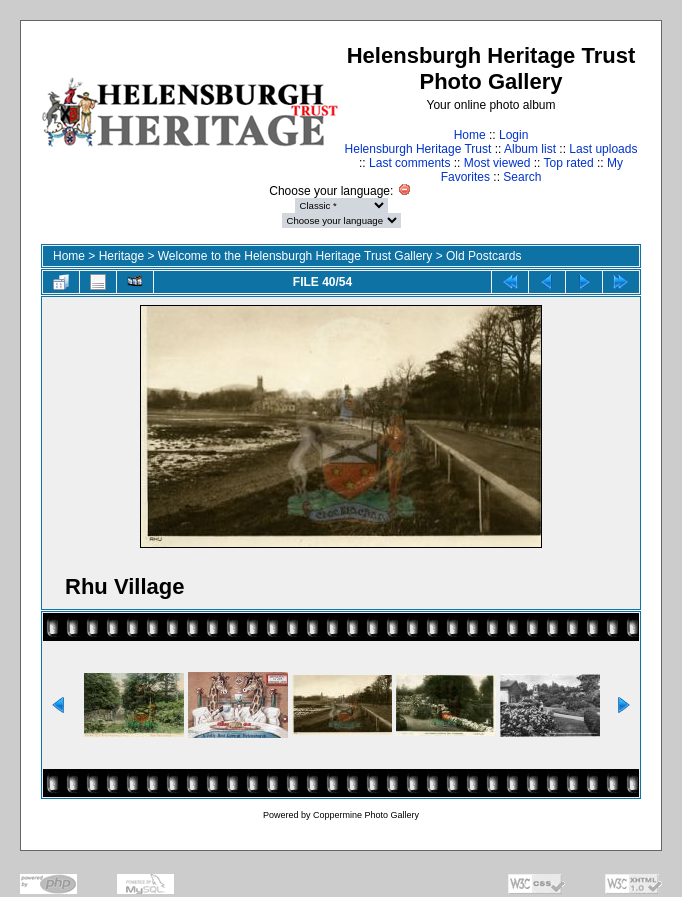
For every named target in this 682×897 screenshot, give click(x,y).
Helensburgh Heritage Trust (418, 149)
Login (513, 135)
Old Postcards (483, 256)
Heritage (121, 256)
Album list (530, 149)
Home (470, 135)
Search (522, 177)
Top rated (569, 163)
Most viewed (497, 163)
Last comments (409, 163)
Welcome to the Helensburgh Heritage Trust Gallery (295, 256)
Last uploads (603, 149)
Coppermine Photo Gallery (366, 815)
